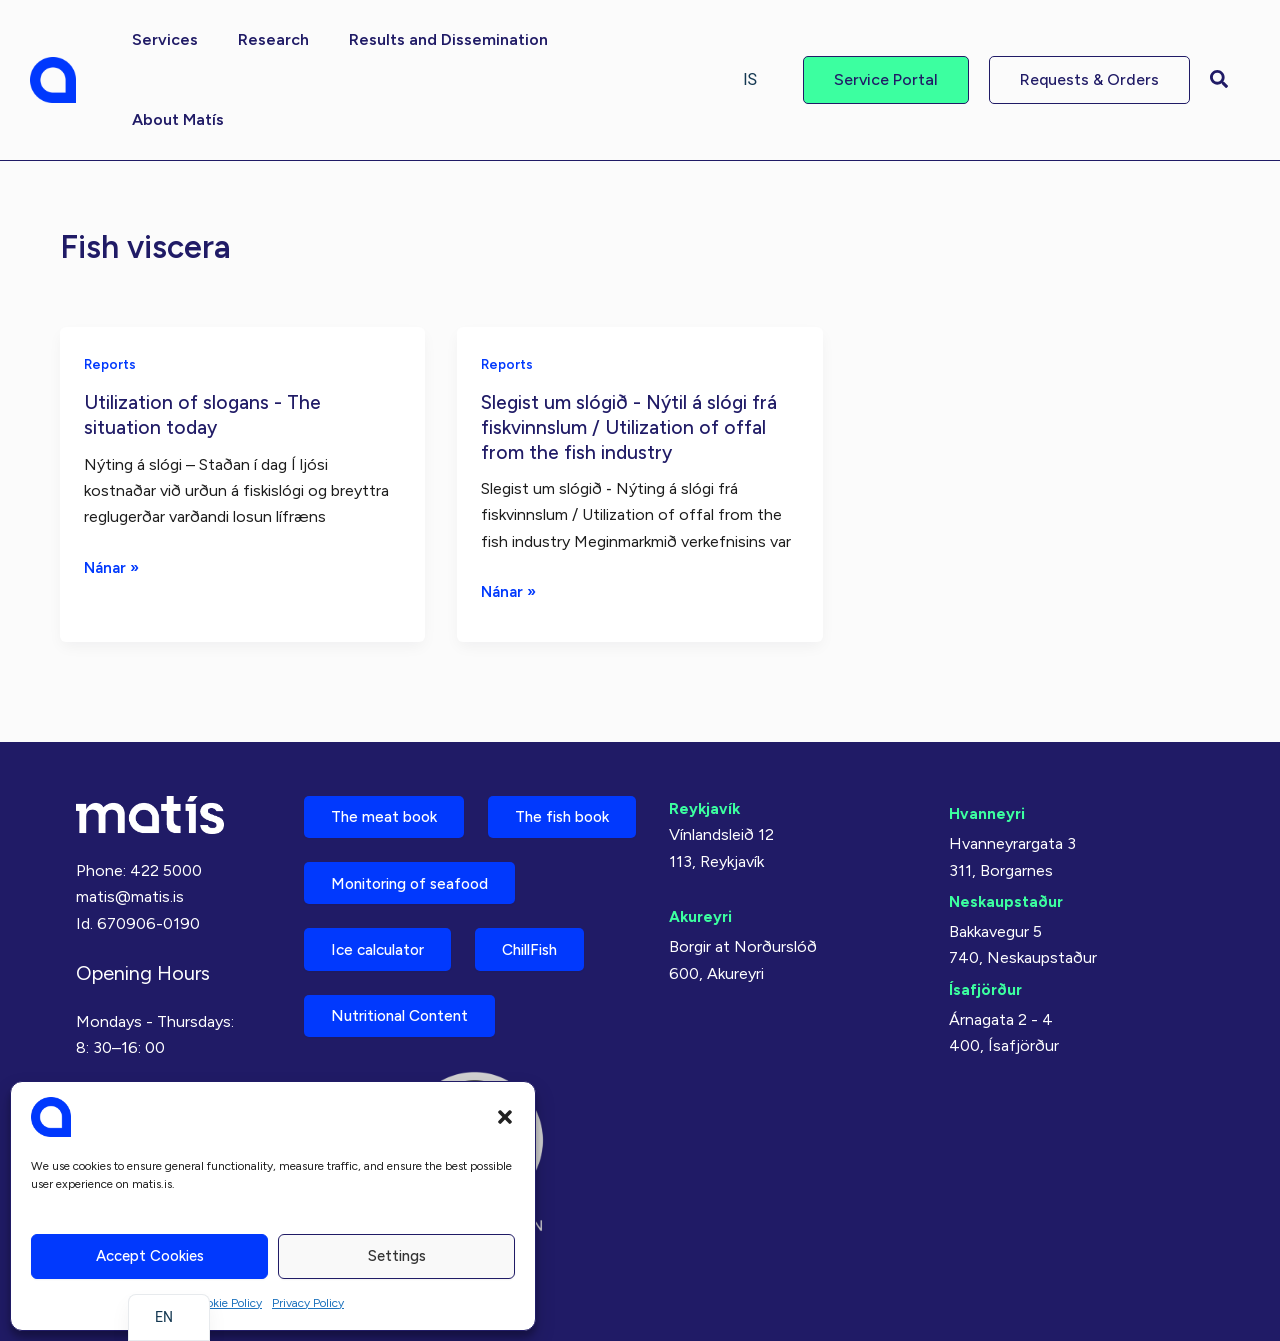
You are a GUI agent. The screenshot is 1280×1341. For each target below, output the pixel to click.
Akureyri (702, 832)
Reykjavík (705, 724)
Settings (397, 1256)
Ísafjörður (986, 904)
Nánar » (113, 487)
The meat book (390, 734)
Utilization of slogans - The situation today (204, 333)
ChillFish (551, 944)
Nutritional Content (408, 1014)
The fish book (385, 804)
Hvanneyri (987, 729)
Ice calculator (385, 944)
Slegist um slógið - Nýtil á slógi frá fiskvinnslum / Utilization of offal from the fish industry (633, 345)
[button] (505, 1117)
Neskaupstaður (1007, 817)
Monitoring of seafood (419, 874)
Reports (111, 283)
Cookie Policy (227, 1303)
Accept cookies (150, 1256)
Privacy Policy (308, 1303)
